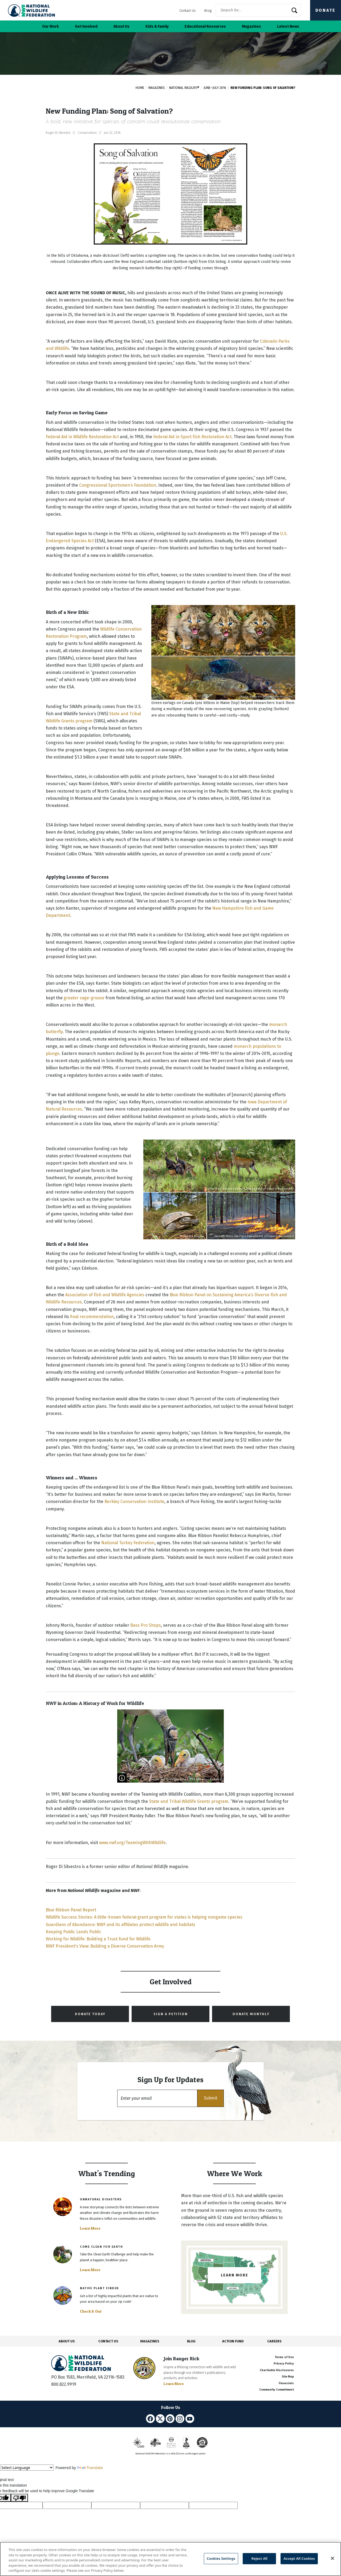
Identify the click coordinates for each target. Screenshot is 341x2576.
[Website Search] (258, 10)
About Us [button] (121, 26)
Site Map (288, 2376)
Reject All (259, 2558)
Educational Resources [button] (205, 26)
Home (140, 88)
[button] (210, 2098)
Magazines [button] (251, 26)
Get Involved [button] (86, 26)
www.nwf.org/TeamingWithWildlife (132, 1842)
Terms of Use (284, 2357)
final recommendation (92, 1316)
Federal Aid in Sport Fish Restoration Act (192, 436)
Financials (286, 2383)
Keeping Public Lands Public (73, 1931)
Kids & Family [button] (157, 26)
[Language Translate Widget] (27, 2468)
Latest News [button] (288, 26)
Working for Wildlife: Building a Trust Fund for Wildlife (98, 1938)
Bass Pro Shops (145, 1625)
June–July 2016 (215, 88)
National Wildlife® (184, 88)
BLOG (191, 2341)
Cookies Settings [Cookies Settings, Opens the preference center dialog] (221, 2558)
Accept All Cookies (299, 2558)
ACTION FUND (232, 2341)
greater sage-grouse (84, 997)
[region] (170, 2559)
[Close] (332, 2558)
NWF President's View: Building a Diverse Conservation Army (105, 1946)
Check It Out (91, 2311)
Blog (208, 11)
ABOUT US (67, 2341)
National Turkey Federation (128, 1542)
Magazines (156, 88)
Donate (325, 10)
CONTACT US (108, 2341)
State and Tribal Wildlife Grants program (188, 1801)
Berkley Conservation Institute (134, 1501)
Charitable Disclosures (277, 2370)
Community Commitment (276, 2389)
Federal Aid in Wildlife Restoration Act (82, 436)
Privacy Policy (284, 2363)
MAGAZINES (149, 2341)
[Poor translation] (19, 2498)
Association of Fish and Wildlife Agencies (104, 1294)
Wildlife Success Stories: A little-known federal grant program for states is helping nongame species (144, 1917)
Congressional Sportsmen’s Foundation (117, 485)
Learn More (90, 2228)
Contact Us (187, 11)
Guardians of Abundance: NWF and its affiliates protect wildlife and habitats (120, 1924)
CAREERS (274, 2341)
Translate (90, 2467)
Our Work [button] (50, 26)
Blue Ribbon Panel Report (71, 1909)
